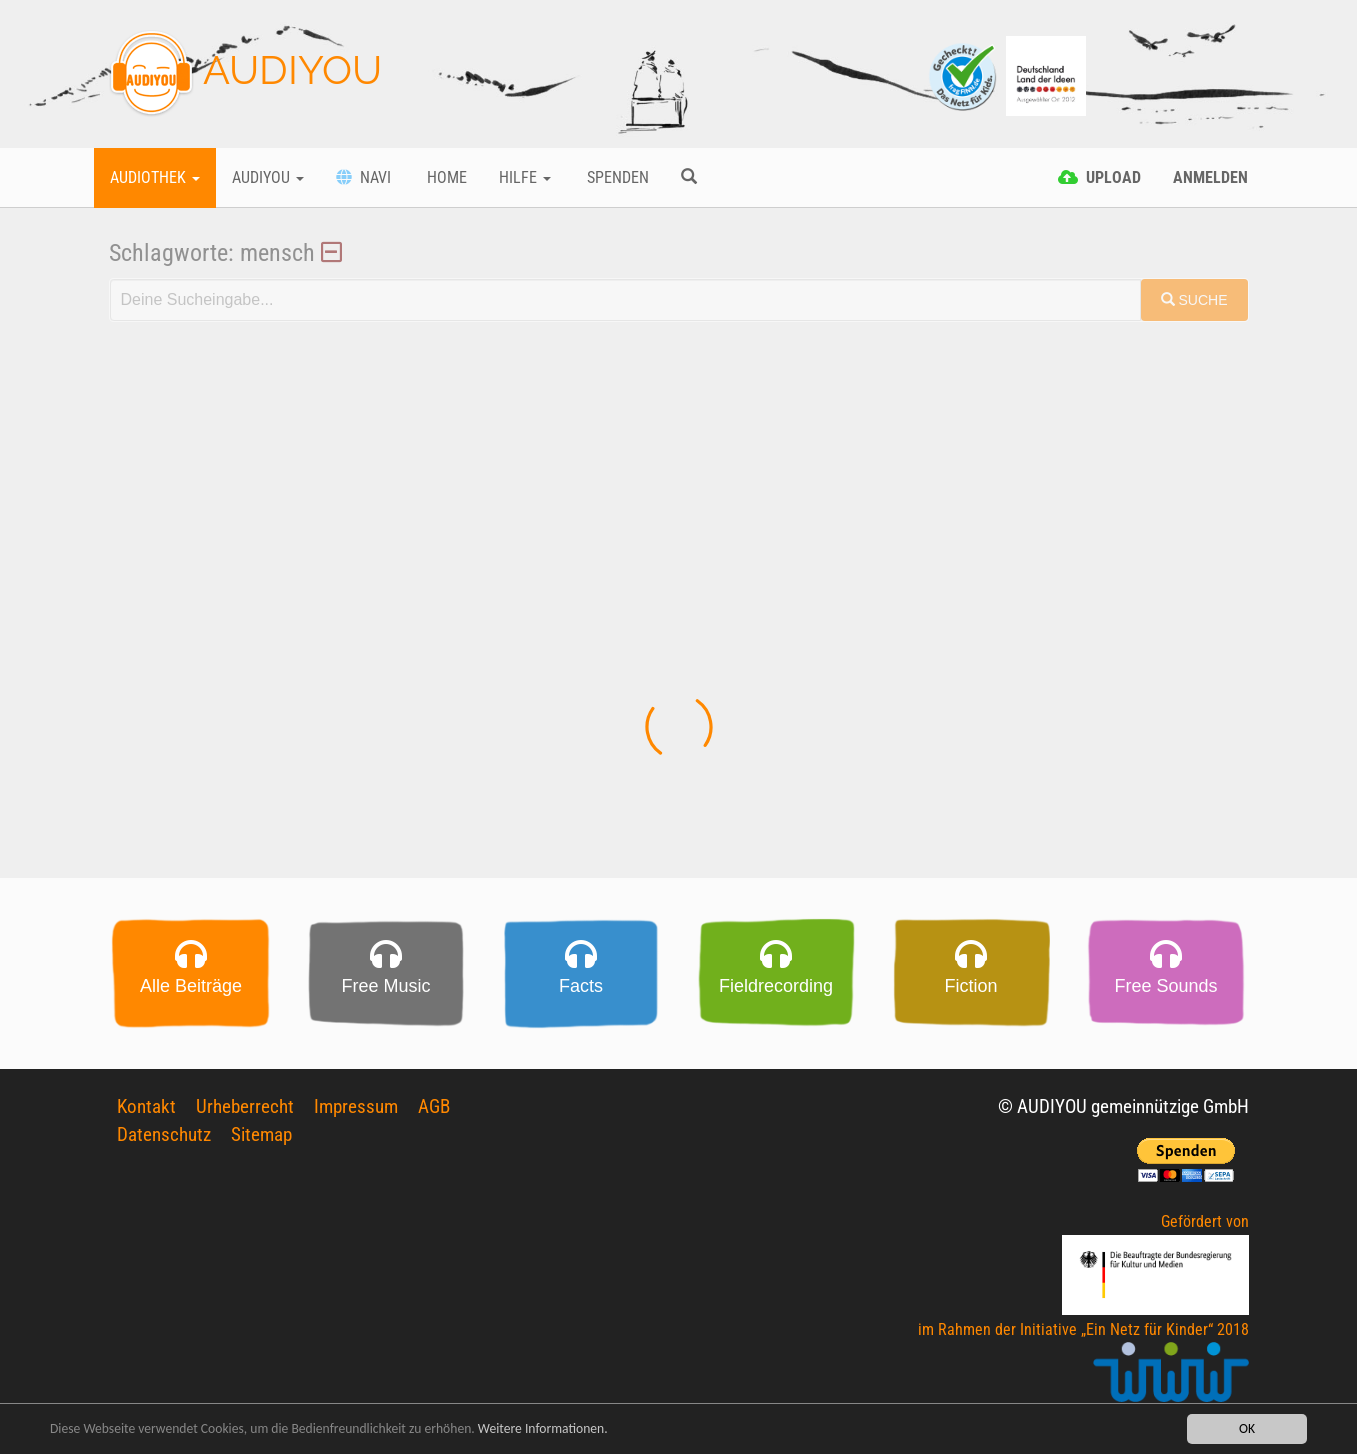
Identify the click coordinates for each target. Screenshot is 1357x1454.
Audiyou (268, 177)
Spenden (616, 177)
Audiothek (155, 177)
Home (445, 177)
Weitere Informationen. (543, 1428)
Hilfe (525, 177)
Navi (363, 177)
